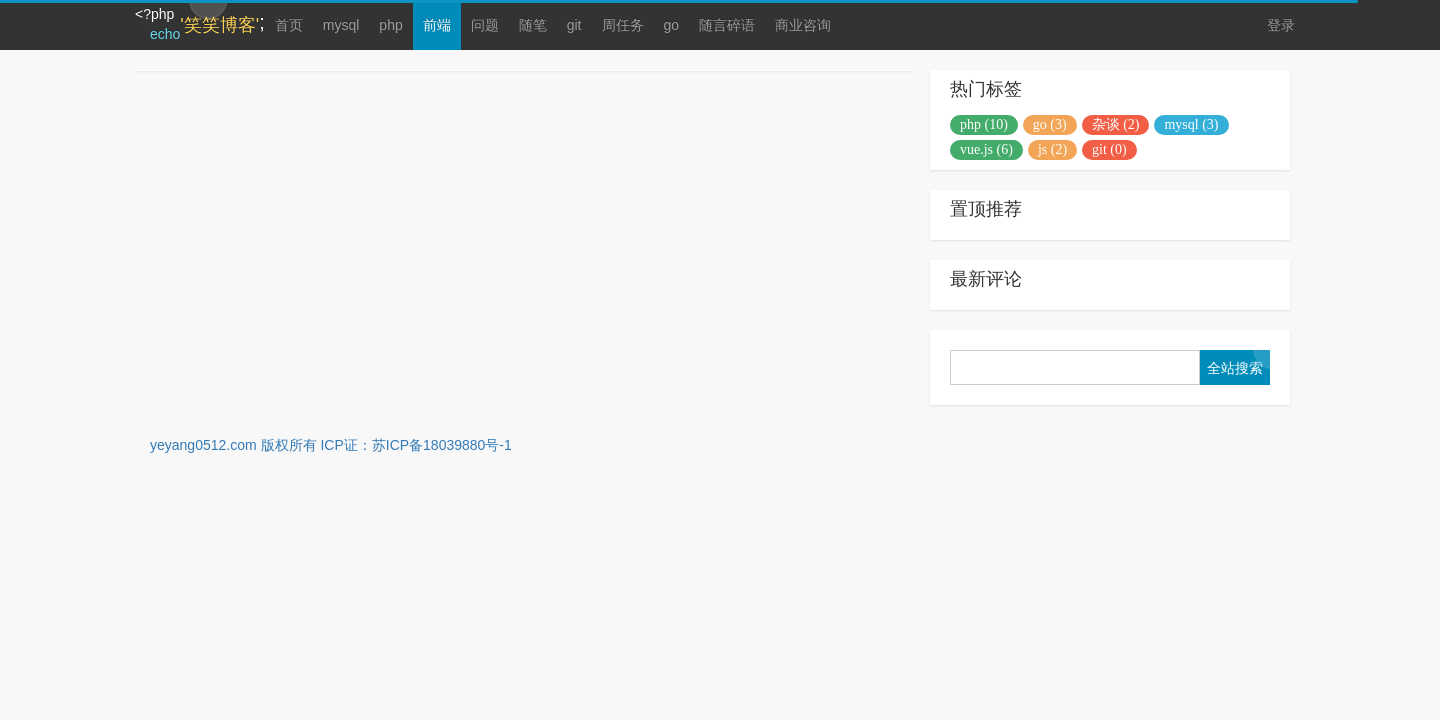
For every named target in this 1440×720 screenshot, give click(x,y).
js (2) (1052, 149)
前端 (437, 25)
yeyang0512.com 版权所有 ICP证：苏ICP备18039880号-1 (331, 445)
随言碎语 (727, 25)
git (574, 25)
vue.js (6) (986, 149)
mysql (341, 25)
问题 (485, 25)
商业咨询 (803, 25)
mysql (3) (1191, 124)
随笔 (533, 25)
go (672, 25)
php (390, 25)
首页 (289, 25)
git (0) (1109, 149)
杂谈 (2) (1116, 124)
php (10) (984, 124)
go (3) (1050, 124)
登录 (1281, 25)
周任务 (623, 25)
